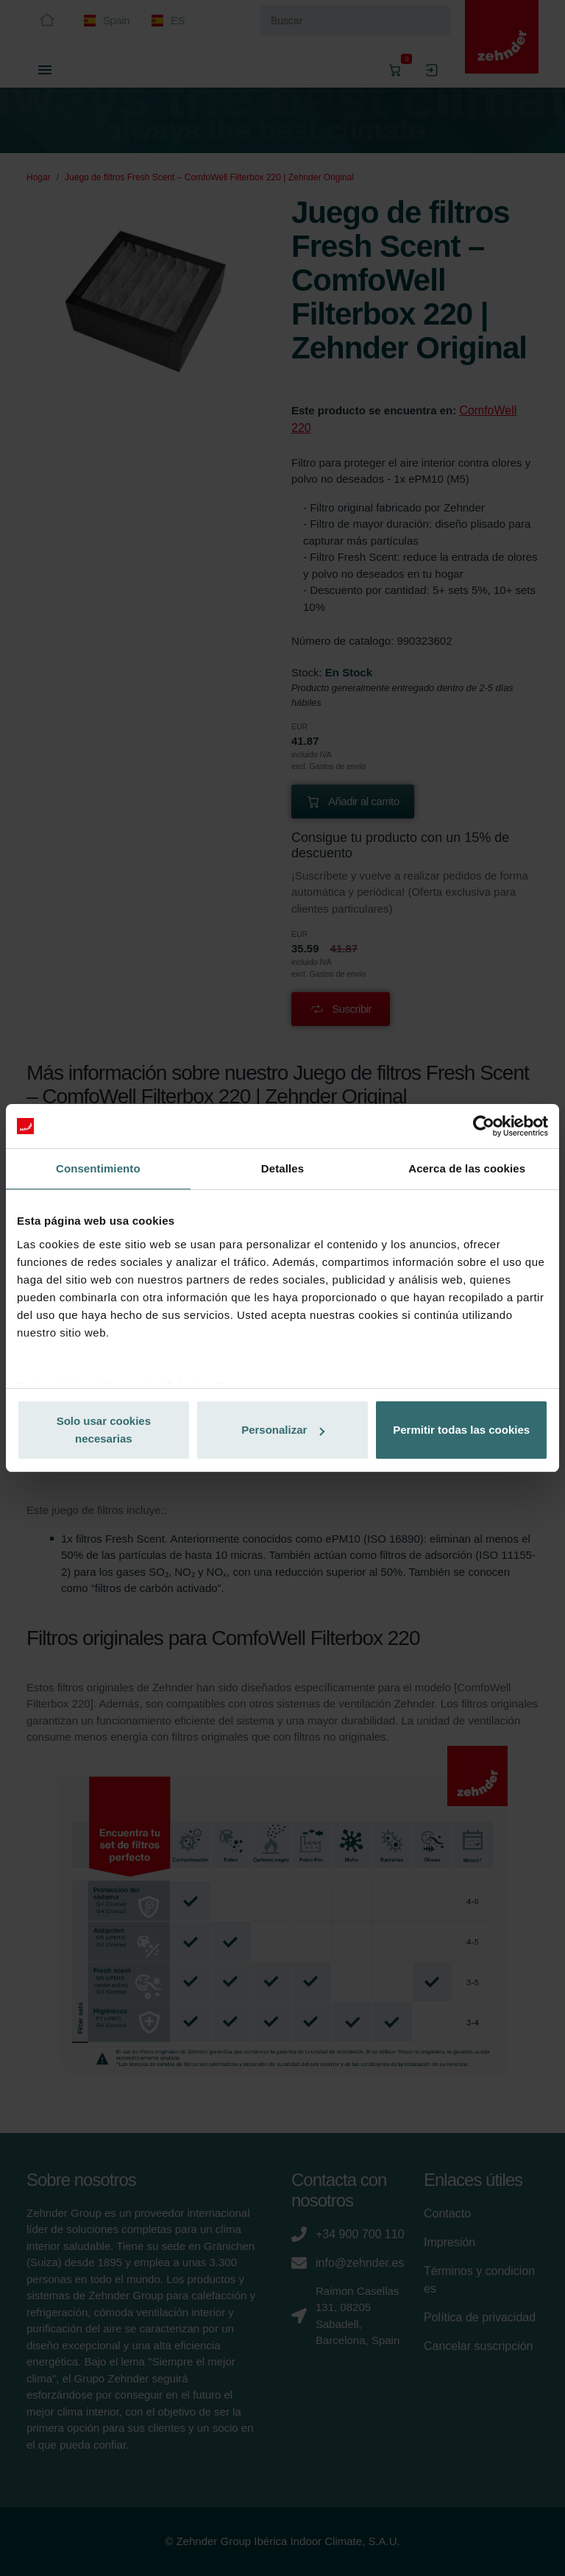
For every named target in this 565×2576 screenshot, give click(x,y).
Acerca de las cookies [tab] (466, 1168)
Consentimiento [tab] (98, 1168)
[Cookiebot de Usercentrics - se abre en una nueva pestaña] (483, 1126)
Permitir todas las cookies (461, 1429)
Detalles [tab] (282, 1168)
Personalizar (282, 1429)
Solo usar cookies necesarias (104, 1430)
